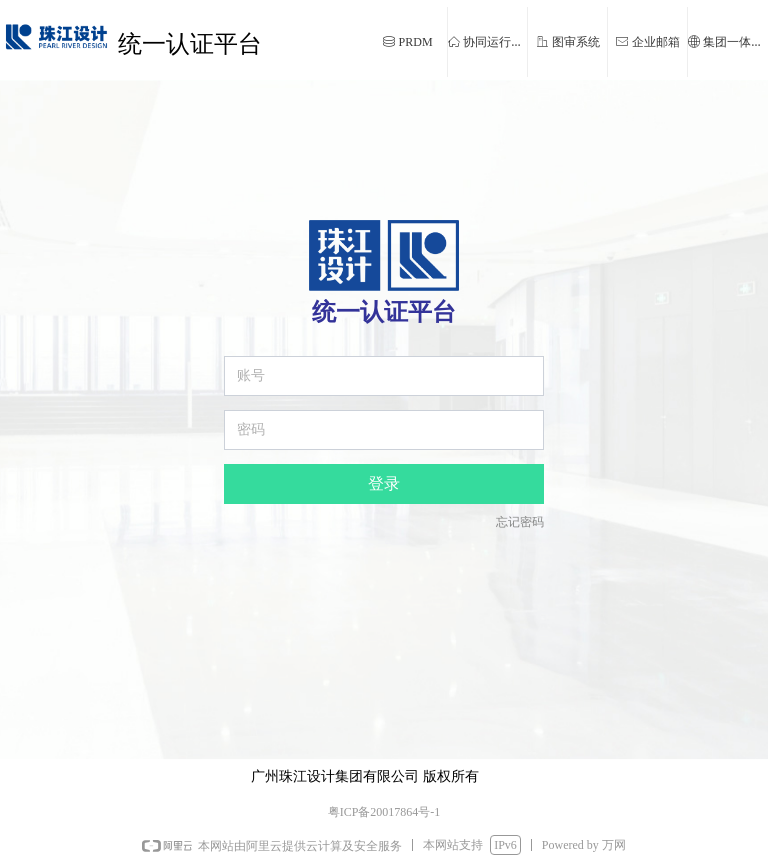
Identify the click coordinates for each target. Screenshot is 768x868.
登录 (384, 483)
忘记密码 (520, 522)
